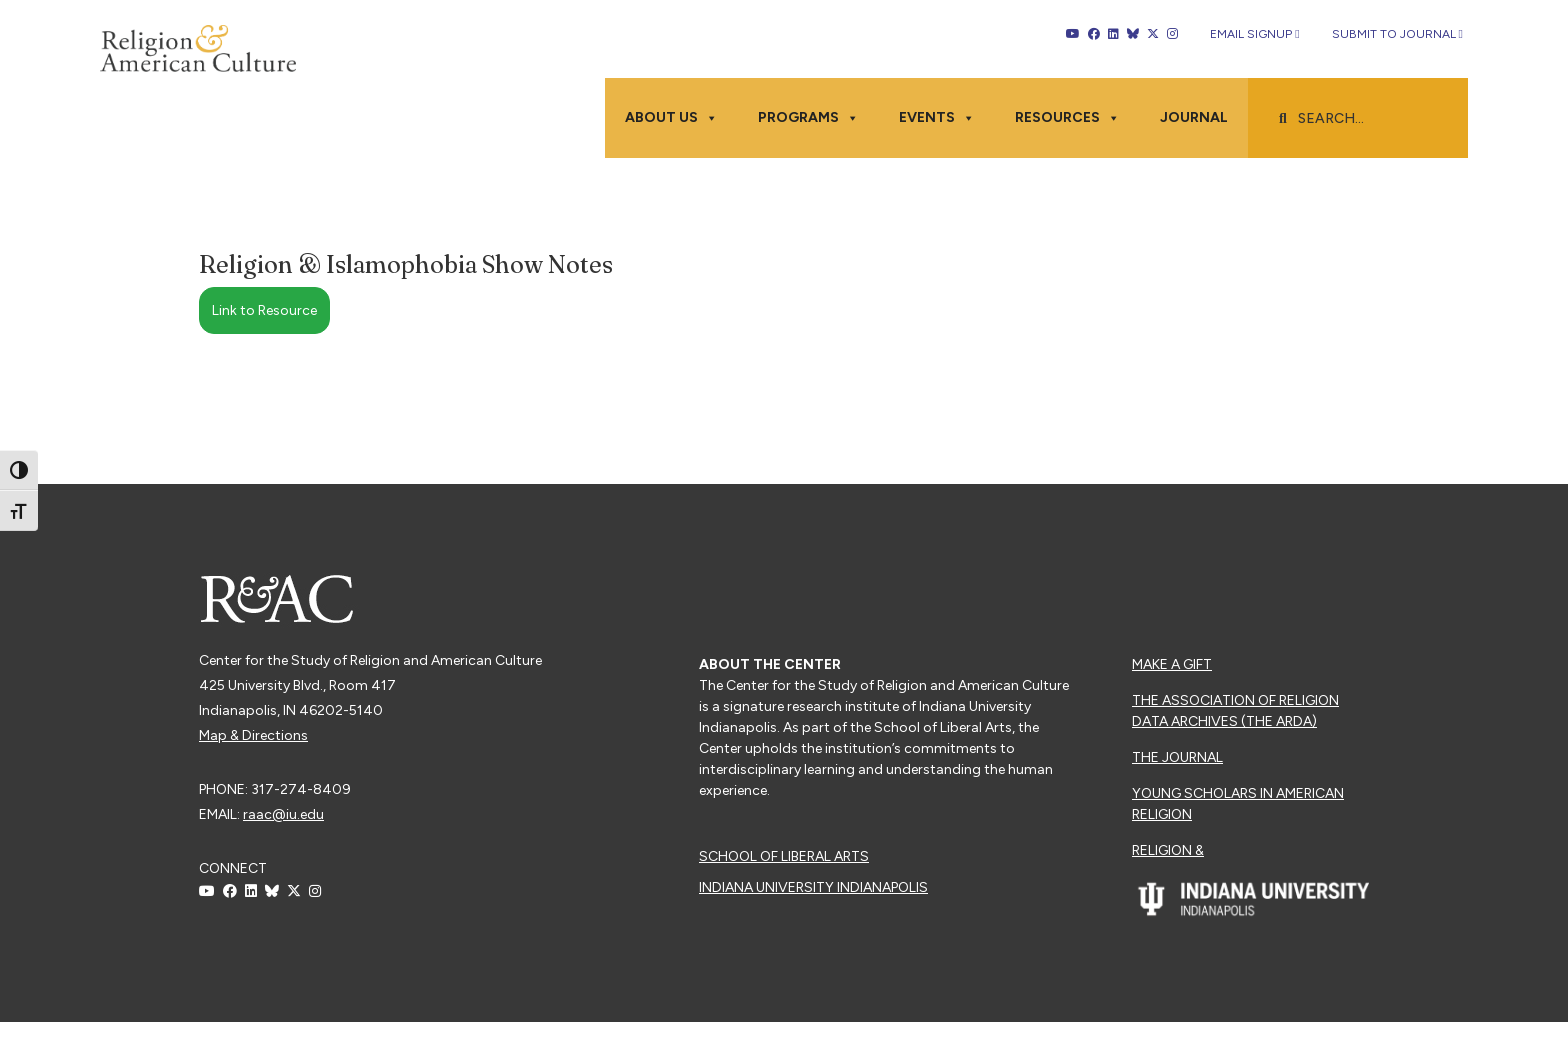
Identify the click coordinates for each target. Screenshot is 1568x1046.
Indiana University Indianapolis (813, 887)
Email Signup (1254, 34)
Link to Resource (264, 310)
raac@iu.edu (283, 814)
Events (937, 118)
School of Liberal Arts (784, 856)
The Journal (1177, 757)
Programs (808, 118)
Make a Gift (1172, 664)
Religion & (1168, 850)
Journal (1194, 117)
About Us (671, 118)
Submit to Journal (1397, 34)
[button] (1283, 119)
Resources (1067, 118)
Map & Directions (253, 735)
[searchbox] (1368, 119)
